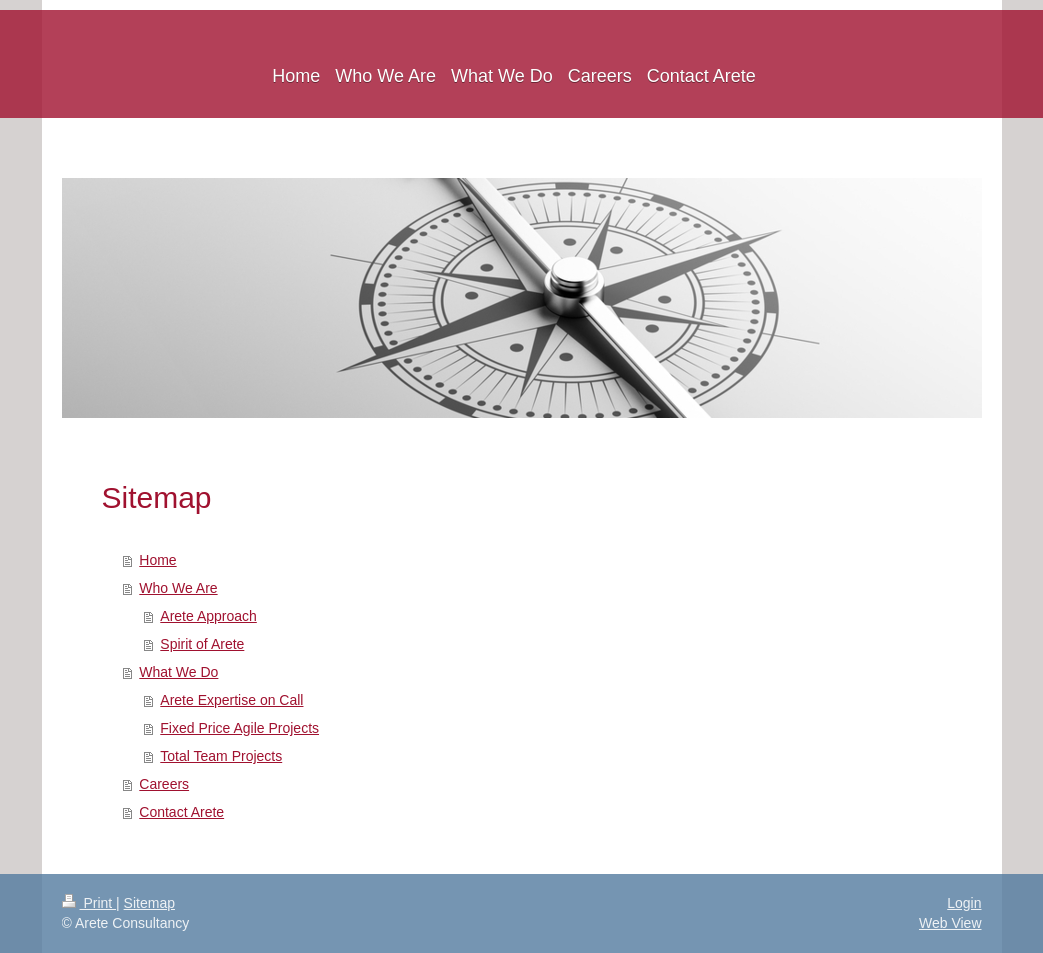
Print (89, 903)
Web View (950, 923)
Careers (164, 784)
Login (964, 903)
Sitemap (149, 903)
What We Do (178, 672)
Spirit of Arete (202, 644)
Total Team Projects (221, 756)
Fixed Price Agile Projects (239, 728)
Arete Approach (208, 616)
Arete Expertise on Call (231, 700)
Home (157, 560)
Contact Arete (181, 812)
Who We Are (178, 588)
